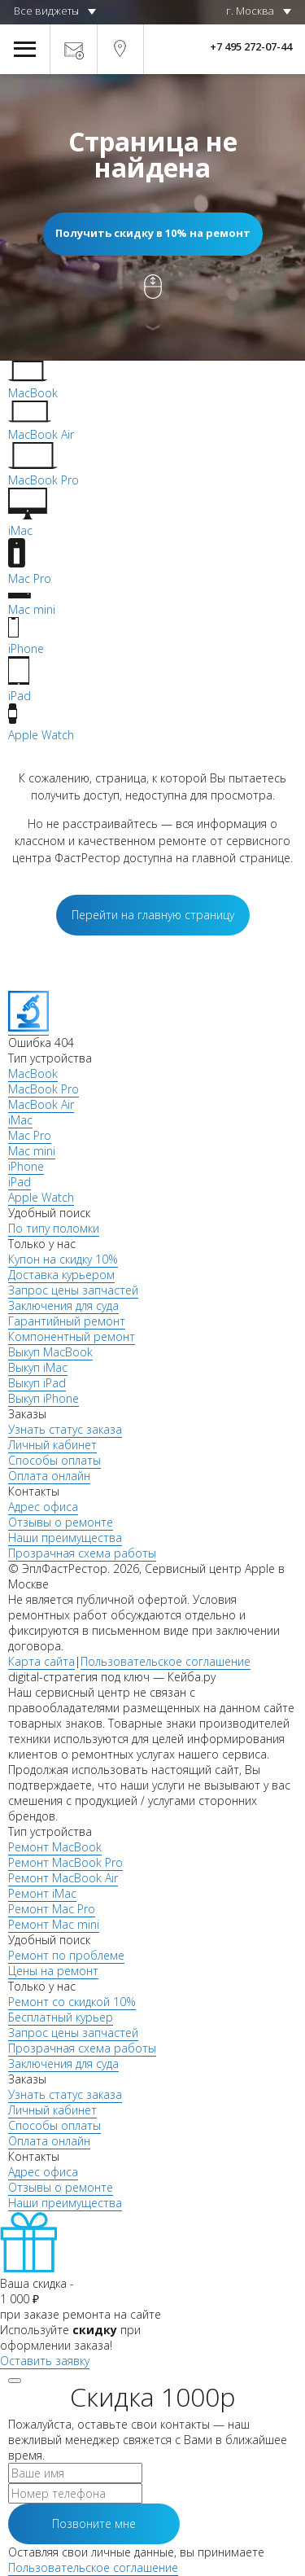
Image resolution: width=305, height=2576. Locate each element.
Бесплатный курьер (60, 2017)
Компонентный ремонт (71, 1336)
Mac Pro (29, 1135)
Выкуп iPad (37, 1383)
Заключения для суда (63, 1305)
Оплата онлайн (49, 1475)
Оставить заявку (44, 2360)
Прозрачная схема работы (82, 1553)
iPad (19, 1181)
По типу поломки (53, 1228)
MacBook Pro (43, 1089)
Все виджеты (46, 10)
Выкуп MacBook (50, 1352)
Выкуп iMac (38, 1367)
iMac (20, 1120)
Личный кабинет (52, 1444)
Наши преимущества (65, 1537)
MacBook (33, 1073)
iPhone (26, 1166)
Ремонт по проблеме (66, 1955)
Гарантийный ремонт (66, 1321)
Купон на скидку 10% (63, 1259)
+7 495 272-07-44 (251, 46)
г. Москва (250, 10)
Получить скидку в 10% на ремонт (153, 233)
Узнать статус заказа (65, 1429)
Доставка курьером (61, 1274)
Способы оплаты (54, 1460)
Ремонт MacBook (55, 1847)
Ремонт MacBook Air (63, 1878)
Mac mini (31, 1151)
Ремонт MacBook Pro (65, 1862)
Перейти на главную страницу (153, 914)
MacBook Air (41, 1104)
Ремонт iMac (42, 1893)
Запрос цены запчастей (73, 1290)
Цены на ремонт (53, 1970)
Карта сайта (41, 1661)
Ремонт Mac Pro (51, 1909)
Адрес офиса (43, 1506)
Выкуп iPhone (43, 1398)
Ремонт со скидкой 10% (72, 2001)
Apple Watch (41, 1197)
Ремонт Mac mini (53, 1924)
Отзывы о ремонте (60, 1522)
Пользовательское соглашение (166, 1661)
